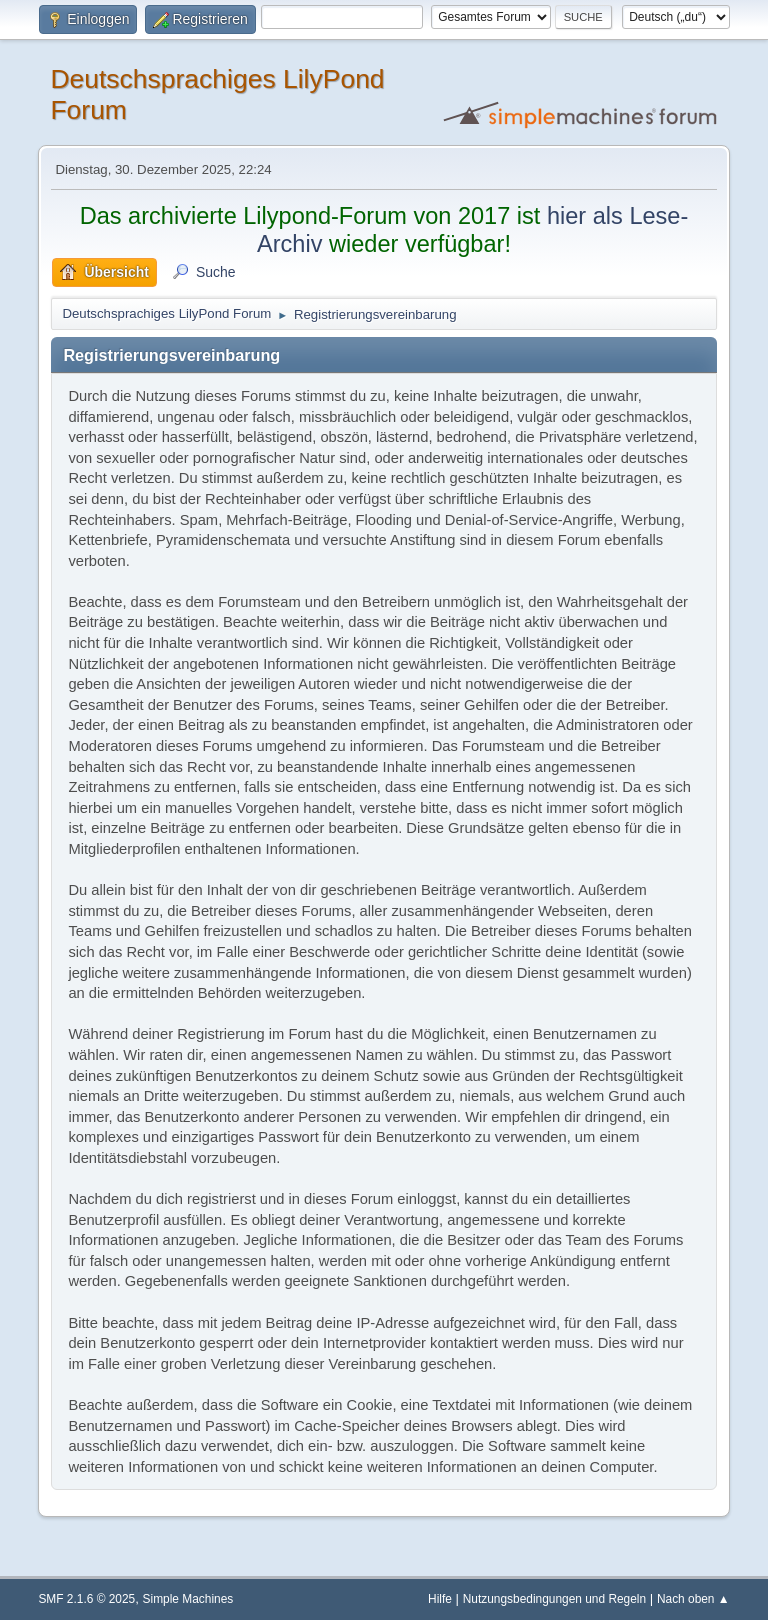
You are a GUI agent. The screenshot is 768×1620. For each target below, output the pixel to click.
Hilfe (440, 1599)
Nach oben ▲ (693, 1599)
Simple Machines (188, 1599)
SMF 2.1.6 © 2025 (86, 1599)
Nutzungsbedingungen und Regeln (554, 1599)
